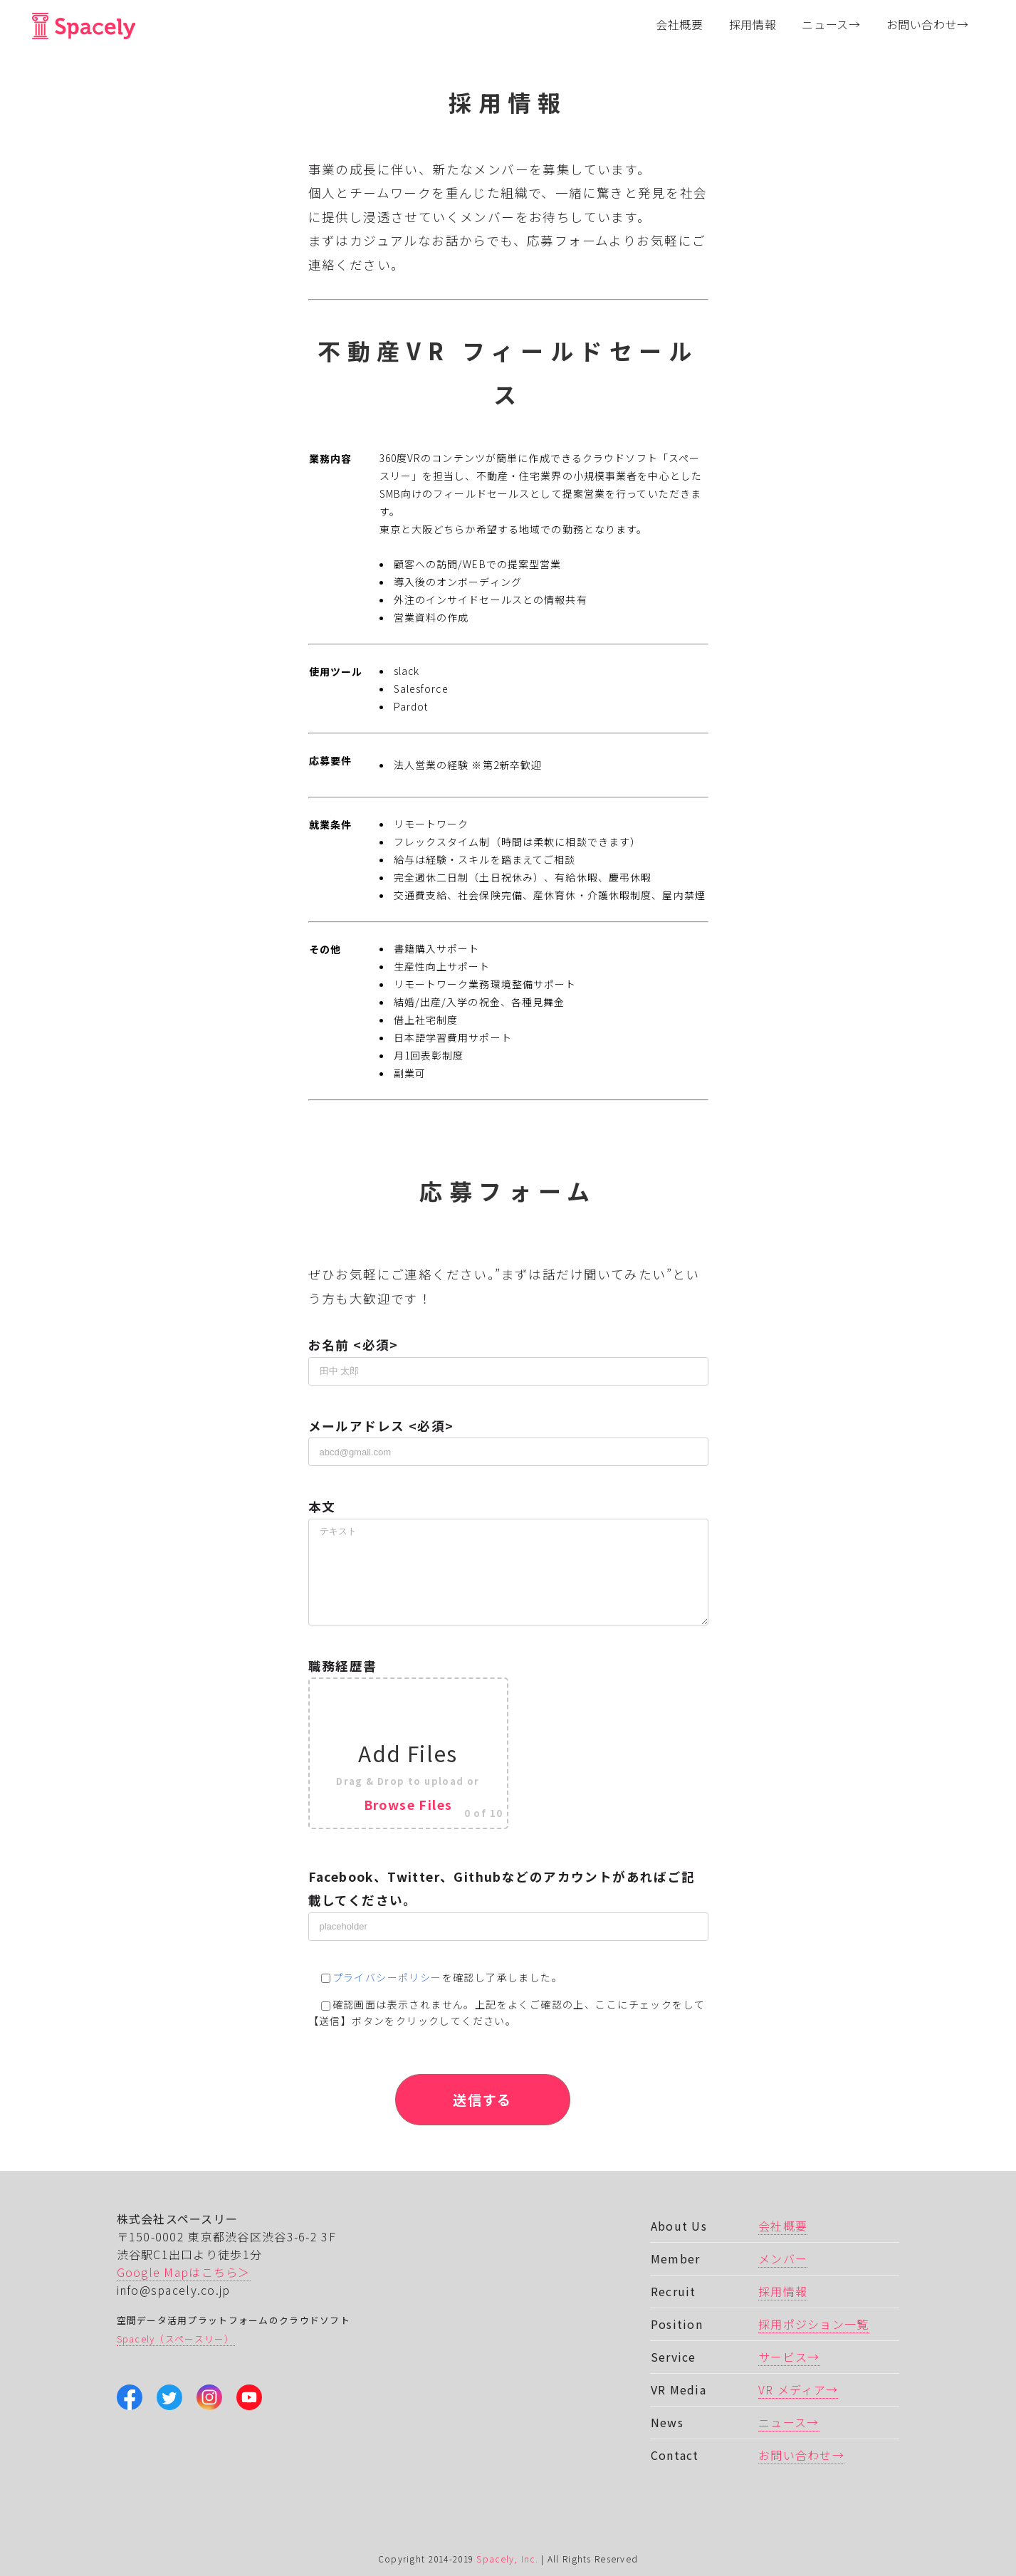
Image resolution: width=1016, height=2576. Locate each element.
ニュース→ (788, 2422)
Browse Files (408, 1804)
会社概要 (782, 2225)
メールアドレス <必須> (508, 1438)
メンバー (782, 2258)
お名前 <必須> (508, 1357)
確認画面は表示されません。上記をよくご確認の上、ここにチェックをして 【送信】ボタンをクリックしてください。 (507, 2012)
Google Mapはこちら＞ (184, 2272)
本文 (508, 1537)
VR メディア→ (798, 2389)
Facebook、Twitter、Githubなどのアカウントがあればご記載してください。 (508, 1901)
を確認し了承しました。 (435, 1977)
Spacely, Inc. (507, 2559)
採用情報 (782, 2291)
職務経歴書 (508, 1743)
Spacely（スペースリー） (176, 2338)
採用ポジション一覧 (813, 2323)
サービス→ (788, 2356)
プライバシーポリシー (387, 1977)
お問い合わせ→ (801, 2455)
